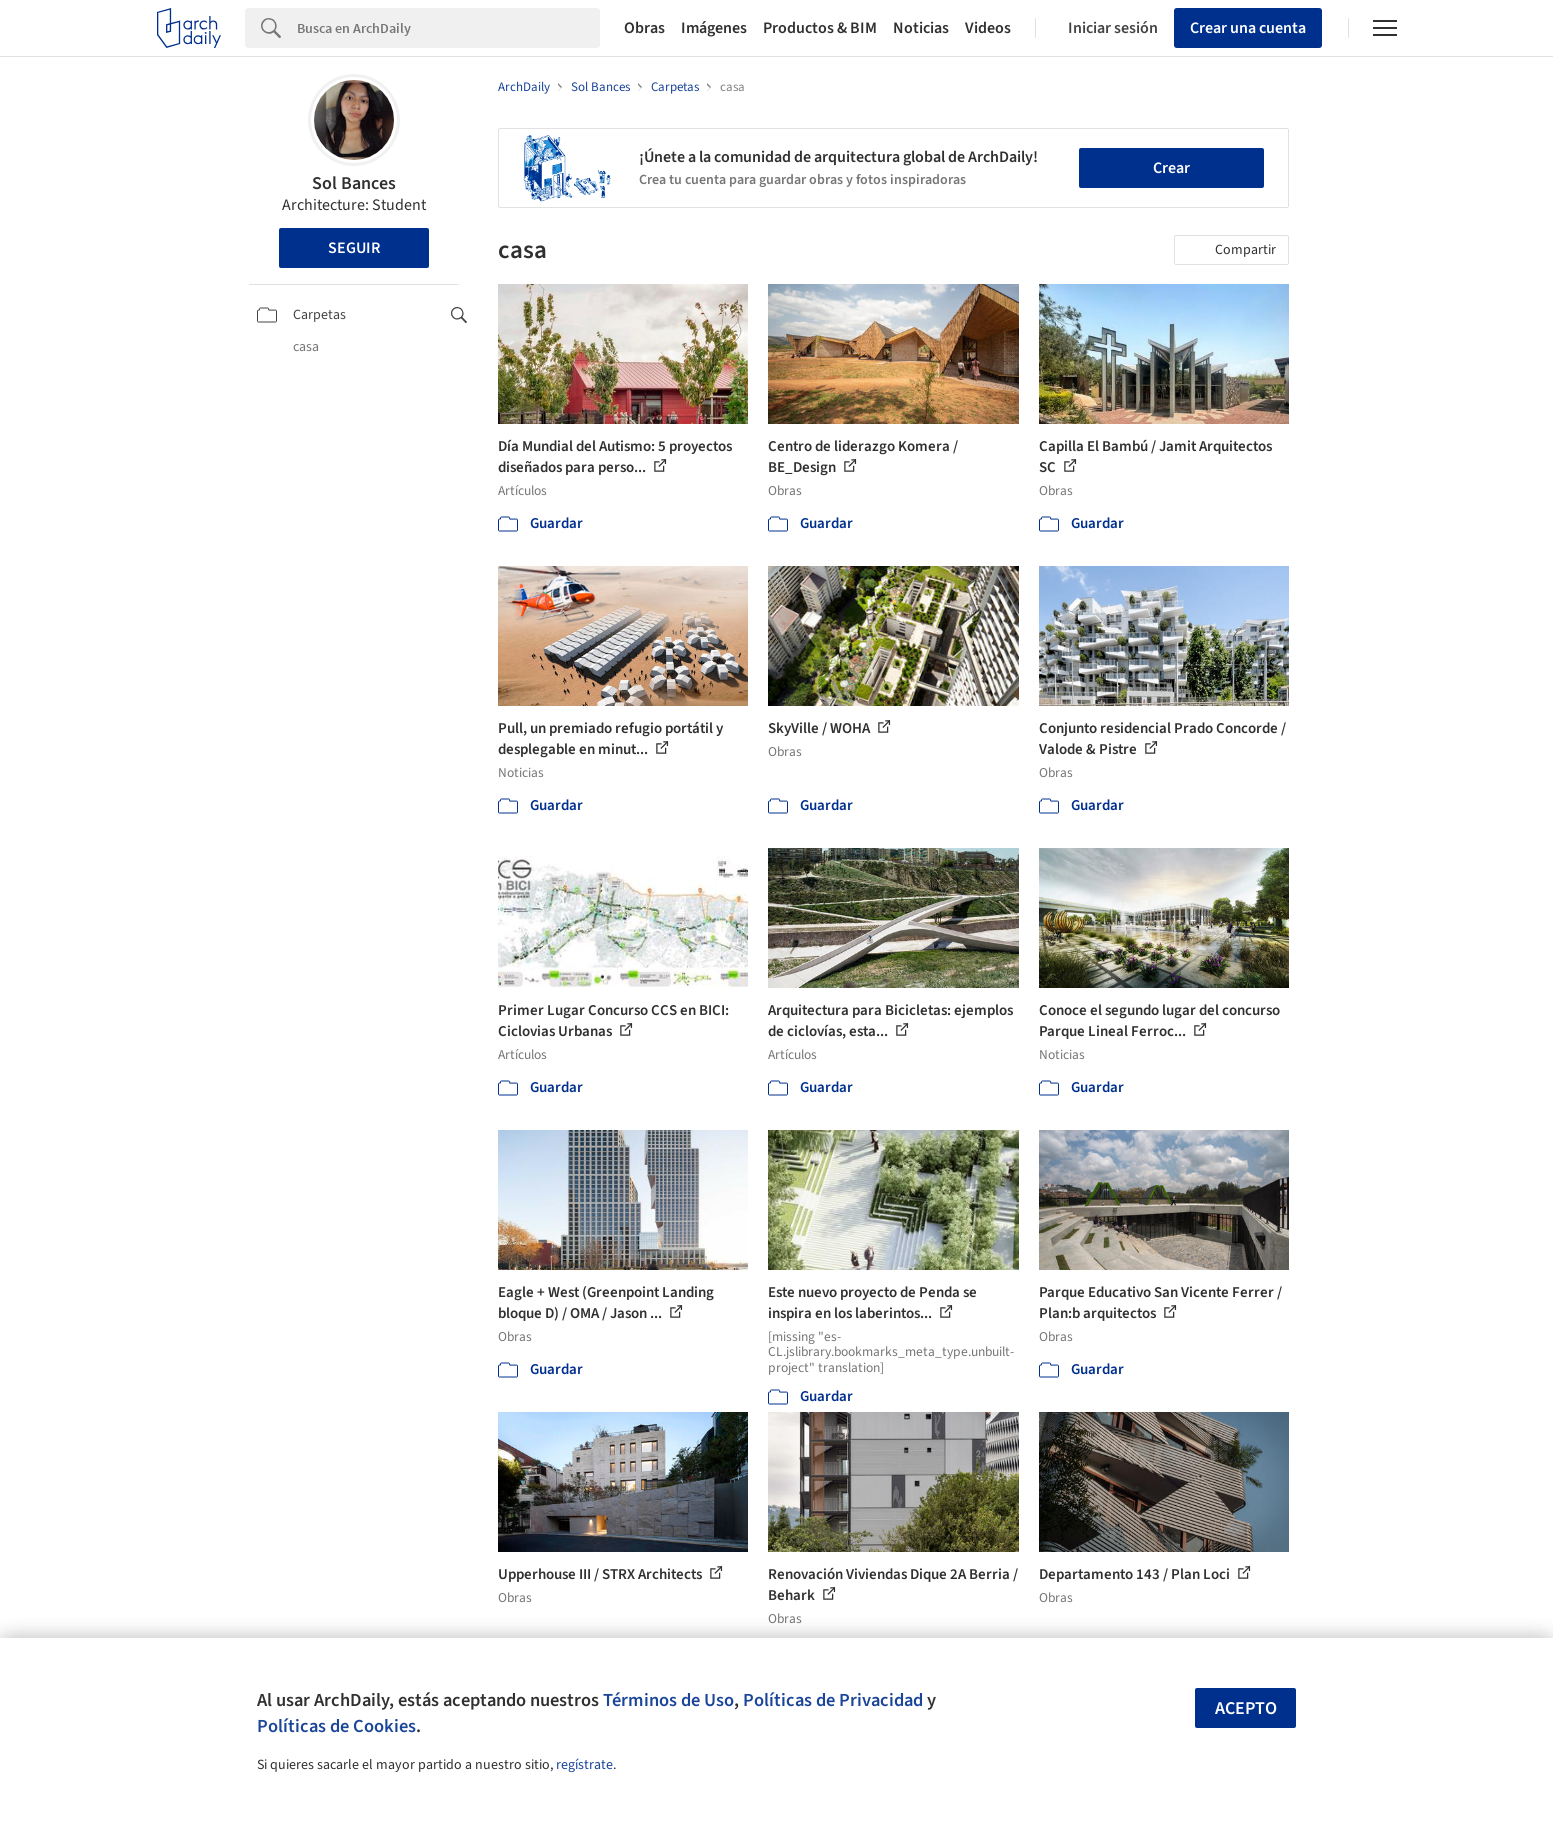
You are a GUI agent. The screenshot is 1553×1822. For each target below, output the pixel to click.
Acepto (1246, 1708)
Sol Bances (354, 183)
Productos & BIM (820, 28)
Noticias (921, 28)
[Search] (448, 28)
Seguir (354, 248)
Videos (988, 28)
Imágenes (714, 28)
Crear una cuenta (1248, 28)
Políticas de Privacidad (833, 1700)
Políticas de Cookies (336, 1726)
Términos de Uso (668, 1700)
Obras (644, 28)
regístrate (584, 1765)
